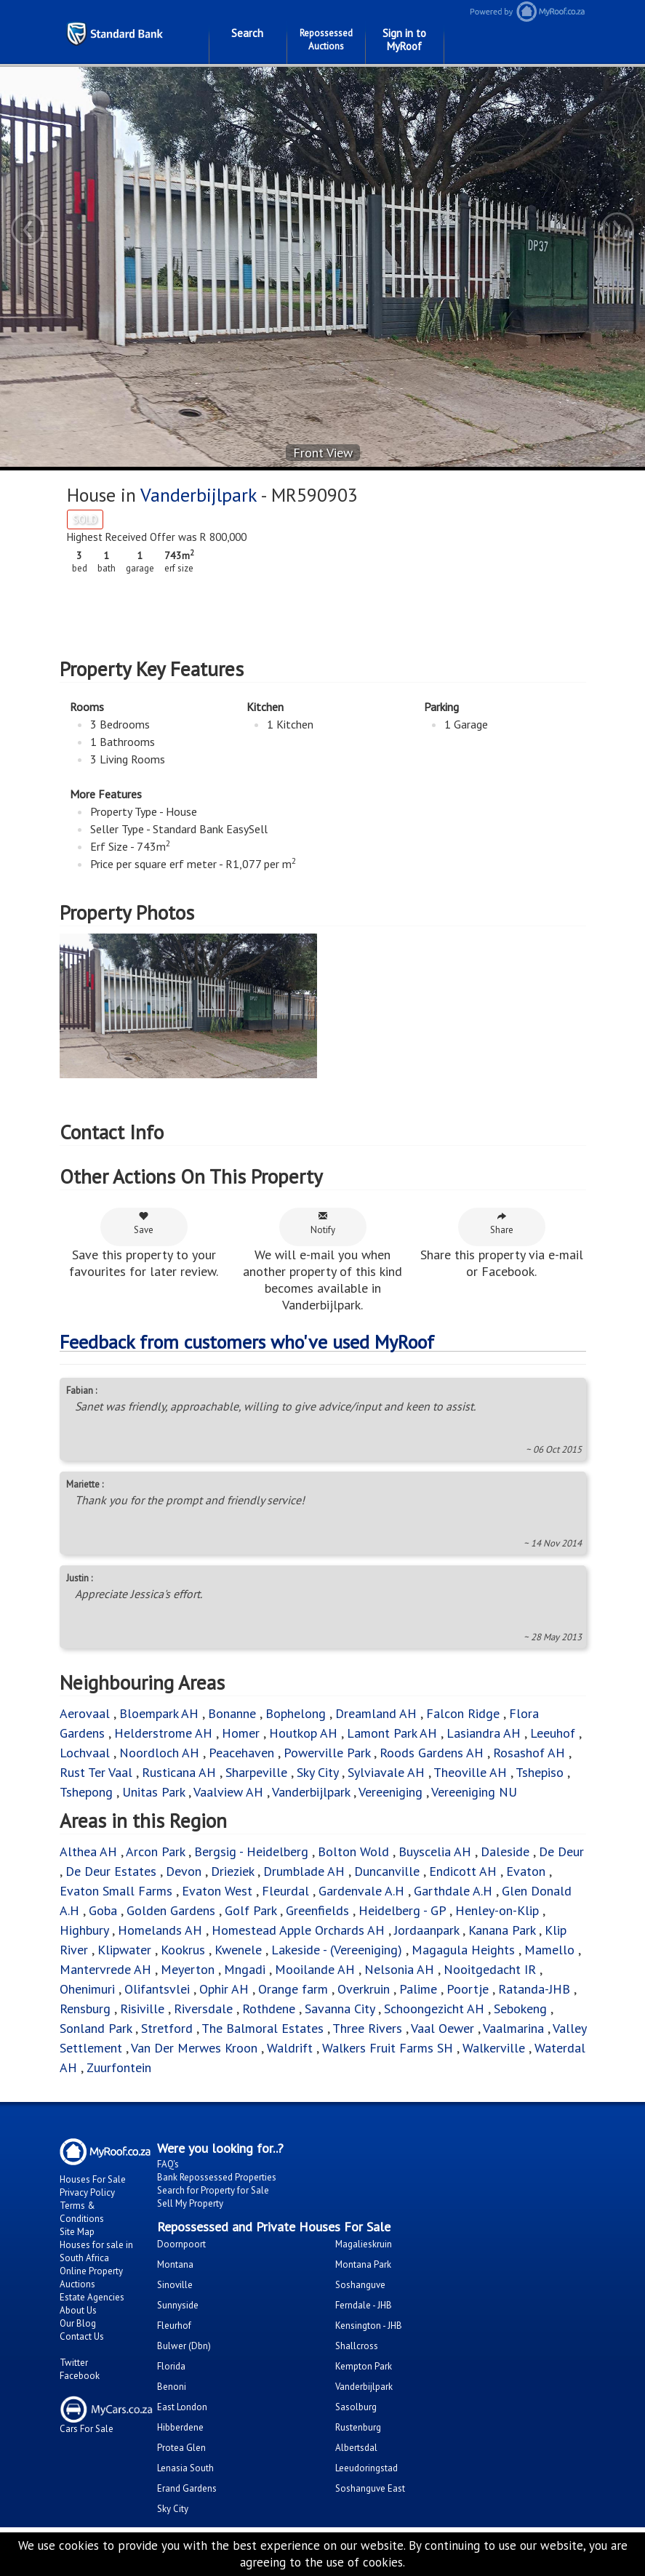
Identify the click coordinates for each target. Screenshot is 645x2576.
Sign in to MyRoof (404, 39)
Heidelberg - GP (402, 1910)
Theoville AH (470, 1772)
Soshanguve (360, 2285)
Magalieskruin (363, 2244)
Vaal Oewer (442, 2028)
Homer (241, 1733)
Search (247, 33)
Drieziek (232, 1871)
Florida (171, 2366)
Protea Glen (181, 2447)
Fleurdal (285, 1890)
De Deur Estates (110, 1871)
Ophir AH (224, 1989)
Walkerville (493, 2047)
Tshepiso (540, 1772)
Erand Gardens (187, 2488)
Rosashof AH (529, 1752)
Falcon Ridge (463, 1713)
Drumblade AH (304, 1871)
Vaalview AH (228, 1791)
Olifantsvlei (157, 1989)
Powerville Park (327, 1752)
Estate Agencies (92, 2297)
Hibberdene (180, 2427)
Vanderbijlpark (198, 495)
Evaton (525, 1871)
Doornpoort (181, 2244)
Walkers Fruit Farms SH (387, 2047)
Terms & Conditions (82, 2212)
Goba (103, 1910)
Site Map (77, 2232)
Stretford (167, 2028)
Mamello (549, 1949)
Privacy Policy (87, 2192)
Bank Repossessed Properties (216, 2177)
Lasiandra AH (483, 1733)
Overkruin (363, 1989)
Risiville (142, 2008)
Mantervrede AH (105, 1969)
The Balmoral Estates (262, 2028)
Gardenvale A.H (361, 1890)
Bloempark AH (159, 1713)
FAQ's (168, 2164)
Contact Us (82, 2336)
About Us (78, 2310)
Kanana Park (501, 1930)
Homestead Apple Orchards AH (298, 1930)
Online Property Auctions (91, 2277)
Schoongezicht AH (434, 2008)
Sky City (317, 1772)
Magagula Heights (463, 1949)
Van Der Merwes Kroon (194, 2047)
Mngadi (244, 1969)
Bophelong (295, 1713)
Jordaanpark (426, 1930)
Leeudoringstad (366, 2468)
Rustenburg (358, 2427)
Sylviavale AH (386, 1772)
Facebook (80, 2376)
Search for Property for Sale (213, 2190)
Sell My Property (190, 2203)
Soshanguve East (370, 2488)
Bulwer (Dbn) (184, 2346)
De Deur (561, 1851)
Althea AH (88, 1851)
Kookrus (183, 1949)
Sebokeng (520, 2008)
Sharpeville (256, 1772)
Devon (183, 1871)
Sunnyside (178, 2305)
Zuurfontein (119, 2067)
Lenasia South (185, 2468)
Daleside (505, 1851)
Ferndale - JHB (363, 2305)
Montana (175, 2264)
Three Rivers (367, 2028)
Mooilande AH (315, 1969)
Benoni (171, 2386)
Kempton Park (363, 2366)
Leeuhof (552, 1733)
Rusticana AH (179, 1772)
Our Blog (78, 2323)
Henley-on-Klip (497, 1910)
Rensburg (85, 2008)
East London (182, 2407)
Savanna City (339, 2008)
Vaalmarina (513, 2028)
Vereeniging (390, 1791)
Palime (418, 1989)
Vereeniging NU (474, 1791)
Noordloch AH (159, 1752)
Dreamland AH (376, 1713)
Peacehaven (241, 1752)
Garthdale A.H (453, 1890)
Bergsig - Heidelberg (251, 1851)
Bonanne (232, 1713)
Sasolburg (356, 2407)
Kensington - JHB (368, 2325)
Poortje (467, 1989)
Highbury (84, 1930)
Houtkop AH (303, 1733)
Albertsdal (356, 2447)
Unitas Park (153, 1791)
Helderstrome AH (163, 1733)
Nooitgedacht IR (490, 1969)
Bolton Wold (353, 1851)
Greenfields (317, 1910)
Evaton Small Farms (116, 1890)
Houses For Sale (93, 2179)
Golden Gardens (171, 1910)
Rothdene (268, 2008)
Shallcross (356, 2346)
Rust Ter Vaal (96, 1772)
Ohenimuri (87, 1989)
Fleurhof (174, 2325)
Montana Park (363, 2264)
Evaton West (217, 1890)
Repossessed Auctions (326, 39)
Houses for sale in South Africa (96, 2251)
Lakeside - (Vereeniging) (336, 1949)
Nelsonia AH (399, 1969)
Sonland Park (96, 2028)
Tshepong (86, 1791)
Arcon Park (155, 1851)
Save (143, 1223)
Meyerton (188, 1969)
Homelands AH (160, 1930)
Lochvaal (85, 1752)
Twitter (74, 2362)
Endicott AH (463, 1871)
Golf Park (250, 1910)
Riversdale (203, 2008)
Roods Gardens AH (432, 1752)
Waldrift (290, 2047)
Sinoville (175, 2285)
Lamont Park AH (392, 1733)
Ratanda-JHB (534, 1989)
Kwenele (238, 1949)
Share (501, 1223)
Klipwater (124, 1949)
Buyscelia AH (434, 1851)
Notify (323, 1223)
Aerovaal (85, 1713)
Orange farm (293, 1989)
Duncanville (387, 1871)
